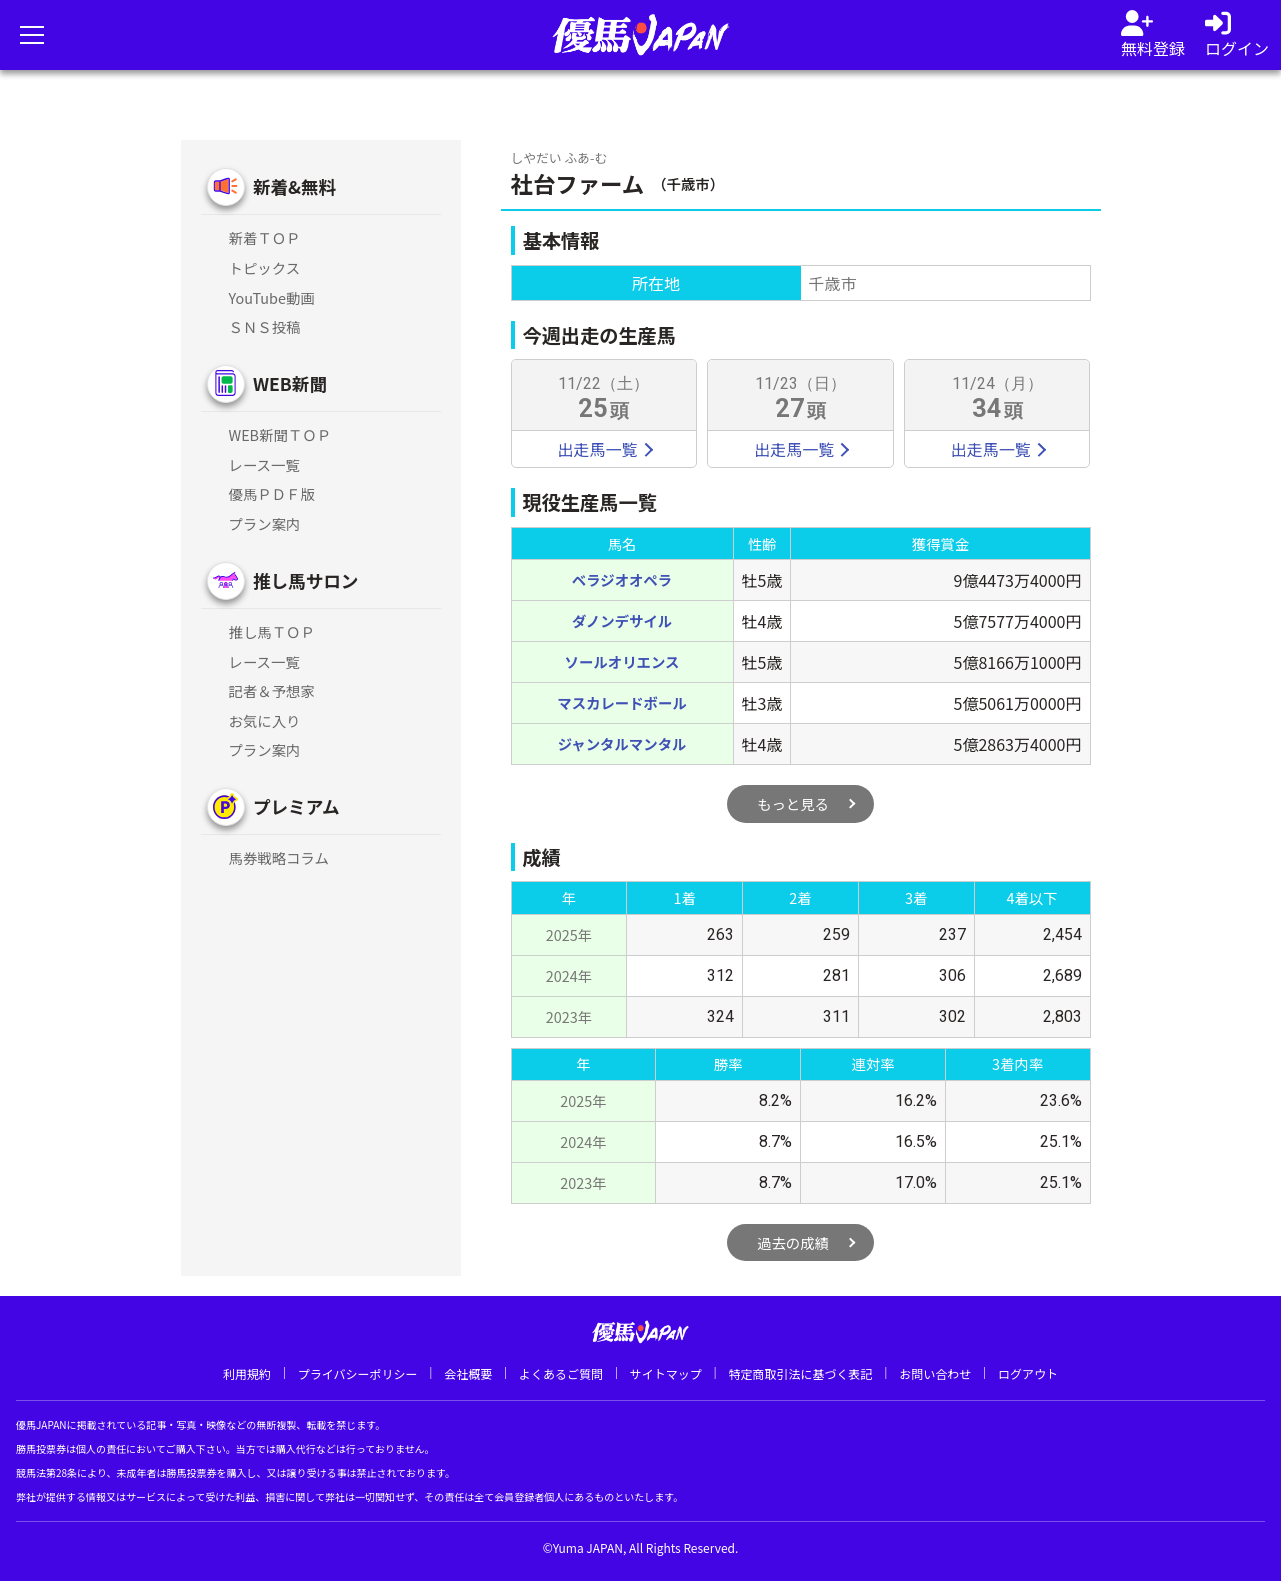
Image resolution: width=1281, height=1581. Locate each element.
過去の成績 (793, 1242)
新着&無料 (294, 186)
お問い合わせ (935, 1373)
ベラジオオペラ (622, 579)
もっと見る (793, 803)
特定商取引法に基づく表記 (800, 1373)
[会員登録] (1153, 35)
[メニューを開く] (32, 35)
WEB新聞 (290, 383)
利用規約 (247, 1373)
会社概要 (468, 1373)
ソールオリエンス (622, 661)
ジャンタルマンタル (622, 743)
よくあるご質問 (561, 1373)
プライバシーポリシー (358, 1373)
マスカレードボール (622, 702)
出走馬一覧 (604, 449)
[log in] (1237, 35)
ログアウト (1028, 1373)
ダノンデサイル (622, 620)
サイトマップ (666, 1373)
